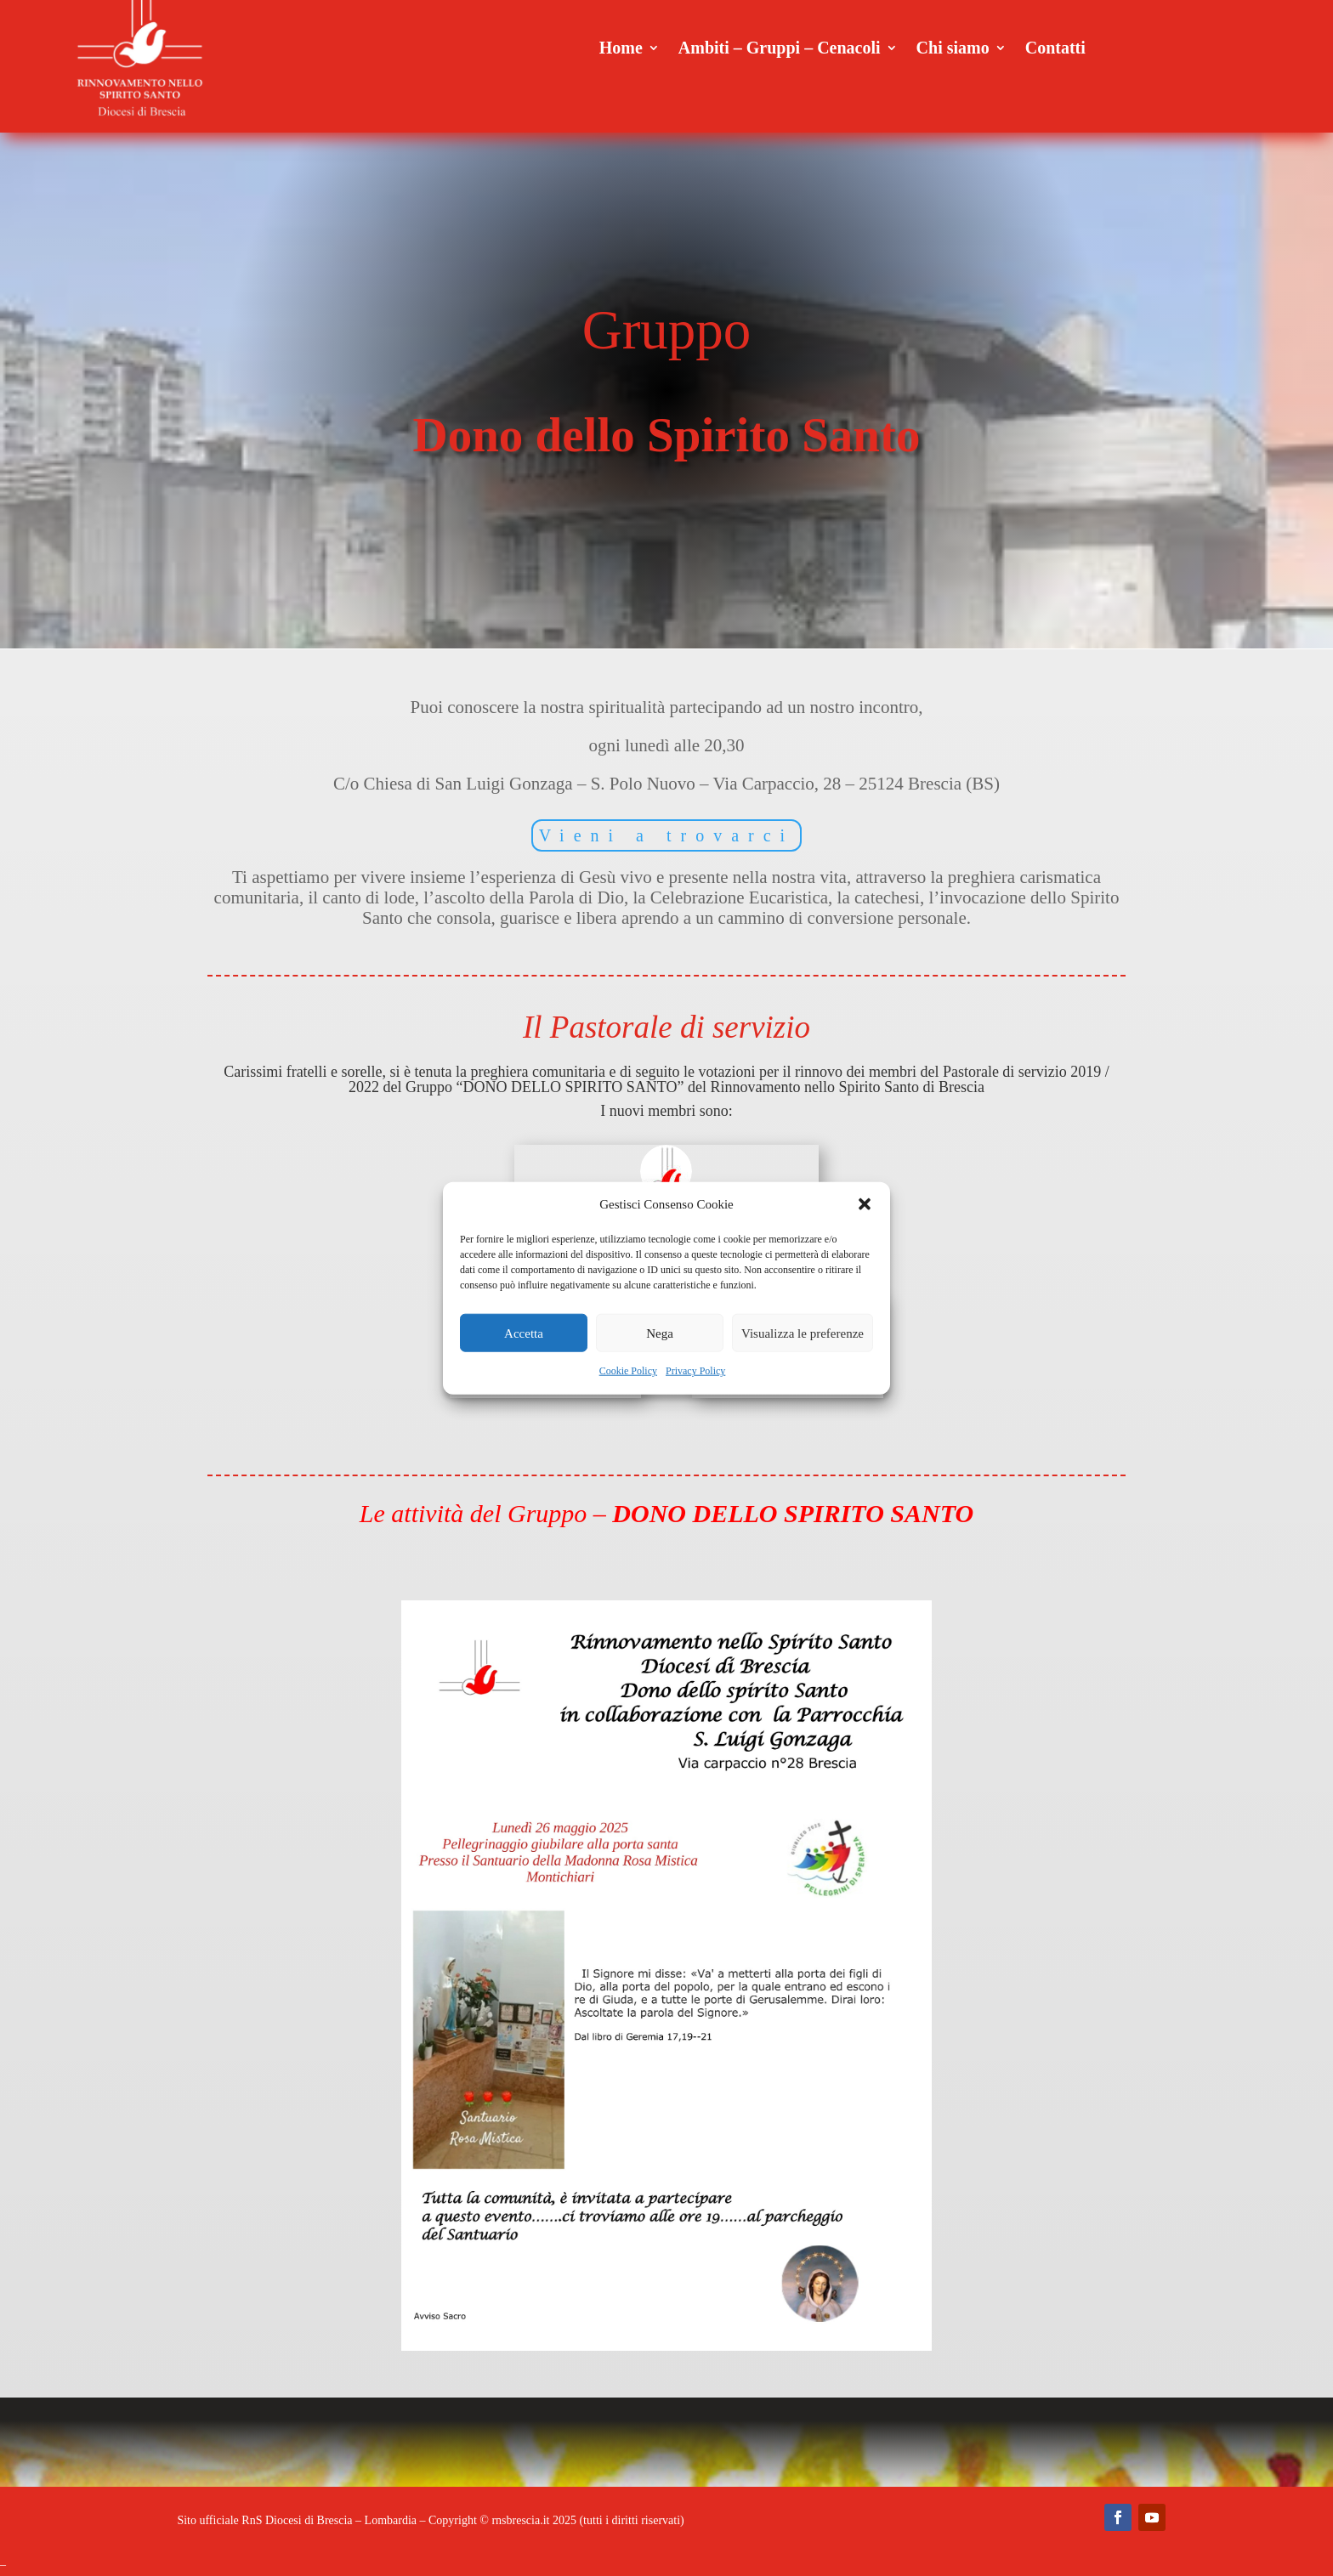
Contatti (1055, 49)
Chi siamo (953, 49)
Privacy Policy (695, 1371)
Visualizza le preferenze (802, 1333)
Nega (659, 1333)
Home (621, 49)
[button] (864, 1204)
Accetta (523, 1333)
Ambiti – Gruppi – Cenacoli (779, 49)
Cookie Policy (628, 1371)
